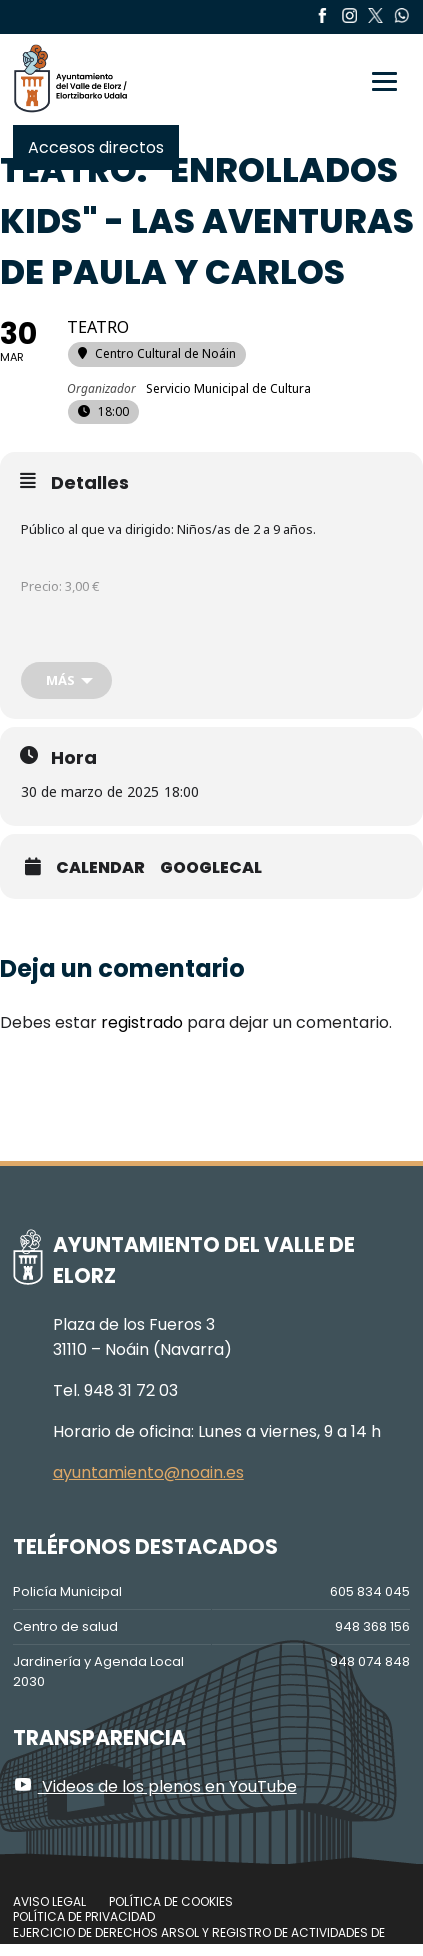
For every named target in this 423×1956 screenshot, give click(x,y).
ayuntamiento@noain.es (148, 1472)
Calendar (100, 868)
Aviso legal (49, 1901)
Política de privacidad (84, 1916)
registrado (142, 1022)
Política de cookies (171, 1901)
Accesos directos (96, 147)
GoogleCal (211, 868)
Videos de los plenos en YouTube (155, 1786)
